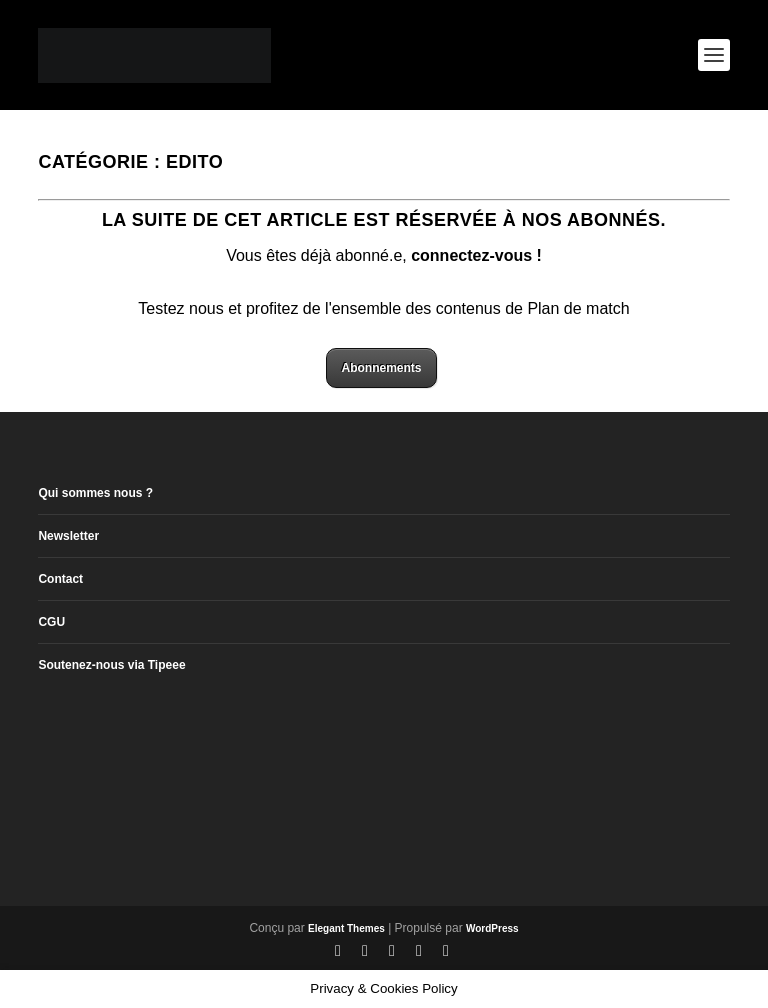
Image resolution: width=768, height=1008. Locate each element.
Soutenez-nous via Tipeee (111, 665)
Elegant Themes (346, 928)
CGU (51, 622)
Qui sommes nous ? (95, 493)
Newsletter (68, 536)
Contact (60, 579)
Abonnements (381, 368)
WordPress (492, 928)
